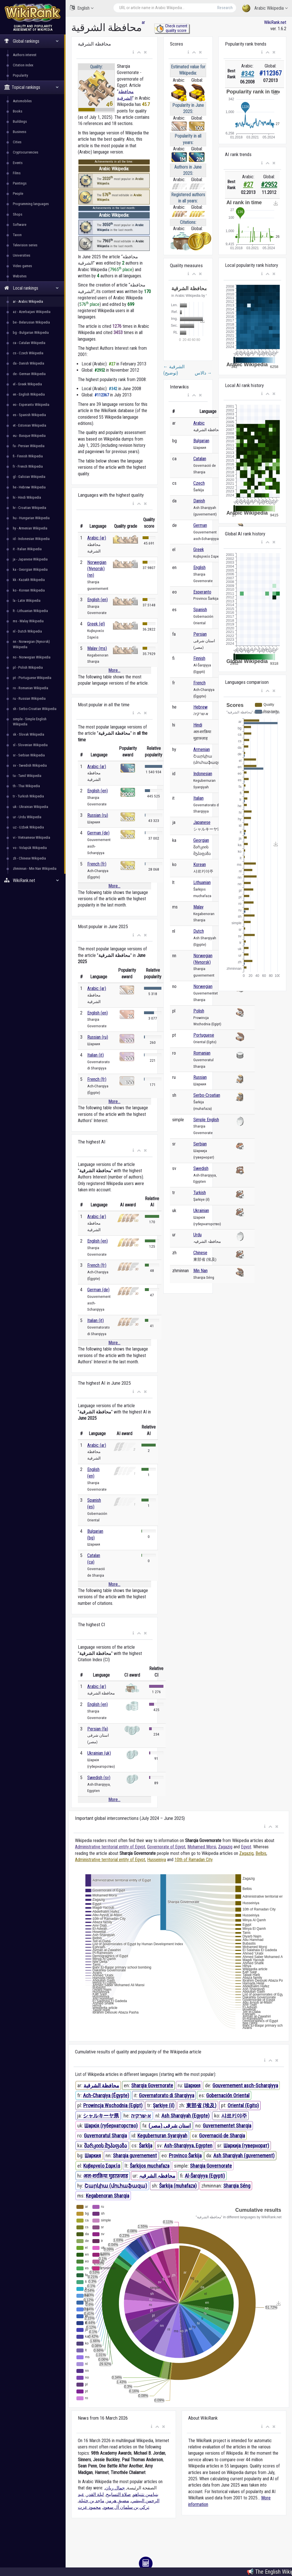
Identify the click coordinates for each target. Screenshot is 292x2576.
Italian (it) (95, 1055)
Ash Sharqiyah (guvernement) (244, 2155)
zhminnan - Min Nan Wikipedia (34, 868)
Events (18, 163)
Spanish (200, 609)
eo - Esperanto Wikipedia (31, 404)
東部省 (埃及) (201, 2105)
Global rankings (31, 41)
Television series (25, 245)
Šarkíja (145, 2146)
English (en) (97, 599)
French (199, 683)
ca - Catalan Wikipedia (29, 343)
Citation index (23, 65)
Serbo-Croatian (206, 1095)
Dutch (198, 931)
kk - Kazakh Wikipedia (29, 580)
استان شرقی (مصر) (170, 2126)
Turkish (199, 1192)
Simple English (206, 1119)
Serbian (200, 1144)
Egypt (246, 1846)
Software (19, 224)
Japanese (201, 822)
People (18, 193)
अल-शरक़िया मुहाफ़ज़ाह (105, 2176)
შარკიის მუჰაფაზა (105, 2146)
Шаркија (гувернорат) (246, 2146)
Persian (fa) (97, 1729)
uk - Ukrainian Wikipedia (30, 807)
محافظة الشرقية (101, 2085)
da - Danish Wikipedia (28, 363)
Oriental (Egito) (243, 2105)
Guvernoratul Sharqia (105, 2136)
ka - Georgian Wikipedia (30, 569)
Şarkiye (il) (164, 2105)
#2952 (269, 185)
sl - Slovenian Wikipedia (30, 745)
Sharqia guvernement (135, 2155)
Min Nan (200, 1270)
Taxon (17, 235)
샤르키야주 (234, 2116)
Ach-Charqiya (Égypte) (106, 2095)
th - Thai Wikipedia (26, 786)
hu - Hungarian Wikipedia (31, 518)
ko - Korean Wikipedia (29, 590)
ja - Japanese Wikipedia (30, 559)
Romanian (201, 1053)
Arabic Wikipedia (265, 8)
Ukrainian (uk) (99, 1753)
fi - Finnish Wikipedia (28, 456)
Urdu (197, 1234)
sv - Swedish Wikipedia (30, 765)
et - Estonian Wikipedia (29, 425)
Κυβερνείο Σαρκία (101, 2166)
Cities (17, 142)
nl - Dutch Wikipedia (27, 631)
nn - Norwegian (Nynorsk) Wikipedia (31, 644)
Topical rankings (31, 87)
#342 (247, 74)
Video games (22, 266)
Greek (198, 549)
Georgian (201, 840)
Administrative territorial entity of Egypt (110, 1846)
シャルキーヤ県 (101, 2116)
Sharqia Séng (236, 2186)
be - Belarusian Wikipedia (31, 322)
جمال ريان (115, 2488)
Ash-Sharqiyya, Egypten (188, 2146)
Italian (198, 798)
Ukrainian (201, 1210)
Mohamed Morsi (201, 1846)
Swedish (200, 1168)
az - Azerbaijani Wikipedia (31, 312)
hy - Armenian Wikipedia (30, 528)
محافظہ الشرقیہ (157, 2176)
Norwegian (202, 986)
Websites (20, 276)
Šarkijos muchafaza (149, 2166)
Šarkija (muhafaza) (178, 2186)
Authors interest (24, 55)
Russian (200, 1077)
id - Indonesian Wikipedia (31, 539)
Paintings (20, 183)
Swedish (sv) (98, 1777)
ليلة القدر (95, 2494)
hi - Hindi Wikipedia (27, 497)
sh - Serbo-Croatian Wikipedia (34, 709)
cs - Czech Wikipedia (28, 353)
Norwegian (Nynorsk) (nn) (96, 569)
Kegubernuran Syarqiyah (162, 2136)
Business (19, 132)
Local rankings (31, 288)
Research (225, 7)
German (200, 525)
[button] (133, 52)
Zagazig (225, 1846)
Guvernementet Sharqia (227, 2126)
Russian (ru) (97, 815)
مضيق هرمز (117, 2500)
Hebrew (200, 707)
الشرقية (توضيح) (173, 370)
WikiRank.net (32, 880)
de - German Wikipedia (29, 374)
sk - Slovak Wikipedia (28, 734)
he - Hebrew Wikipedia (29, 487)
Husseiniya (156, 1859)
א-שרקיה (141, 2116)
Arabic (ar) (96, 538)
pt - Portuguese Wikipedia (32, 678)
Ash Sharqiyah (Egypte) (185, 2116)
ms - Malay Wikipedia (28, 621)
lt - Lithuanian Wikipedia (30, 611)
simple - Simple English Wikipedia (29, 721)
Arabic (199, 423)
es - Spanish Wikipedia (29, 415)
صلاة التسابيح (118, 2494)
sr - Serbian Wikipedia (29, 755)
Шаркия (192, 2085)
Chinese (200, 1252)
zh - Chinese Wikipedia (29, 858)
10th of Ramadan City (193, 1859)
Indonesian (202, 773)
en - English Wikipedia (29, 394)
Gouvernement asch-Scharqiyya (245, 2085)
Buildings (20, 121)
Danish (199, 501)
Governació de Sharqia (222, 2136)
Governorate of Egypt (166, 1846)
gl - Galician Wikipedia (29, 476)
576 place (89, 304)
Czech (199, 483)
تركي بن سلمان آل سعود (126, 2507)
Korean (199, 864)
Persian (200, 634)
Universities (21, 255)
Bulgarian (201, 440)
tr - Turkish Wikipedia (28, 796)
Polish (198, 1011)
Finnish (199, 658)
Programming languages (31, 204)
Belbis (261, 1853)
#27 (248, 185)
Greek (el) (96, 624)
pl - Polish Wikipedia (28, 667)
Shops (17, 214)
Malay (198, 907)
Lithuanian (202, 882)
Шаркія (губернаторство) (111, 2126)
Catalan (199, 458)
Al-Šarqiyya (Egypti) (205, 2176)
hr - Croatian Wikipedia (29, 508)
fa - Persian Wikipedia (28, 446)
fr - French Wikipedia (28, 466)
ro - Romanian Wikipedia (30, 688)
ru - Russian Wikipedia (29, 698)
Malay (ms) (97, 648)
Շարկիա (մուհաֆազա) (115, 2186)
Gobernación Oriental (228, 2095)
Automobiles (22, 101)
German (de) (98, 833)
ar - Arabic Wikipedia (28, 301)
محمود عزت (89, 2507)
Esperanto (202, 592)
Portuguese (203, 1035)
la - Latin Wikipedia (26, 600)
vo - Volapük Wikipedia (30, 848)
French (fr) (96, 864)
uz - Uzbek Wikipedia (28, 827)
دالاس (203, 373)
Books (17, 111)
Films (17, 173)
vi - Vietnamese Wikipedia (31, 837)
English (82, 8)
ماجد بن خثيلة (91, 2500)
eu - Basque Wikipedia (29, 435)
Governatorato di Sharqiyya (166, 2095)
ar (143, 22)
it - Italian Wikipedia (27, 549)
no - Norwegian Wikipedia (31, 657)
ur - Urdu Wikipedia (27, 817)
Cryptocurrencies (25, 152)
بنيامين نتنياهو (145, 2494)
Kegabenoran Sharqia (107, 2196)
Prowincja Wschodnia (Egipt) (113, 2105)
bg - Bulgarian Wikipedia (31, 332)
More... (114, 670)
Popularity (20, 75)
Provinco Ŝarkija (185, 2155)
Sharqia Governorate (152, 2085)
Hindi (197, 725)
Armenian (201, 749)
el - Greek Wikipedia (27, 384)
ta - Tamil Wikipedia (27, 776)
